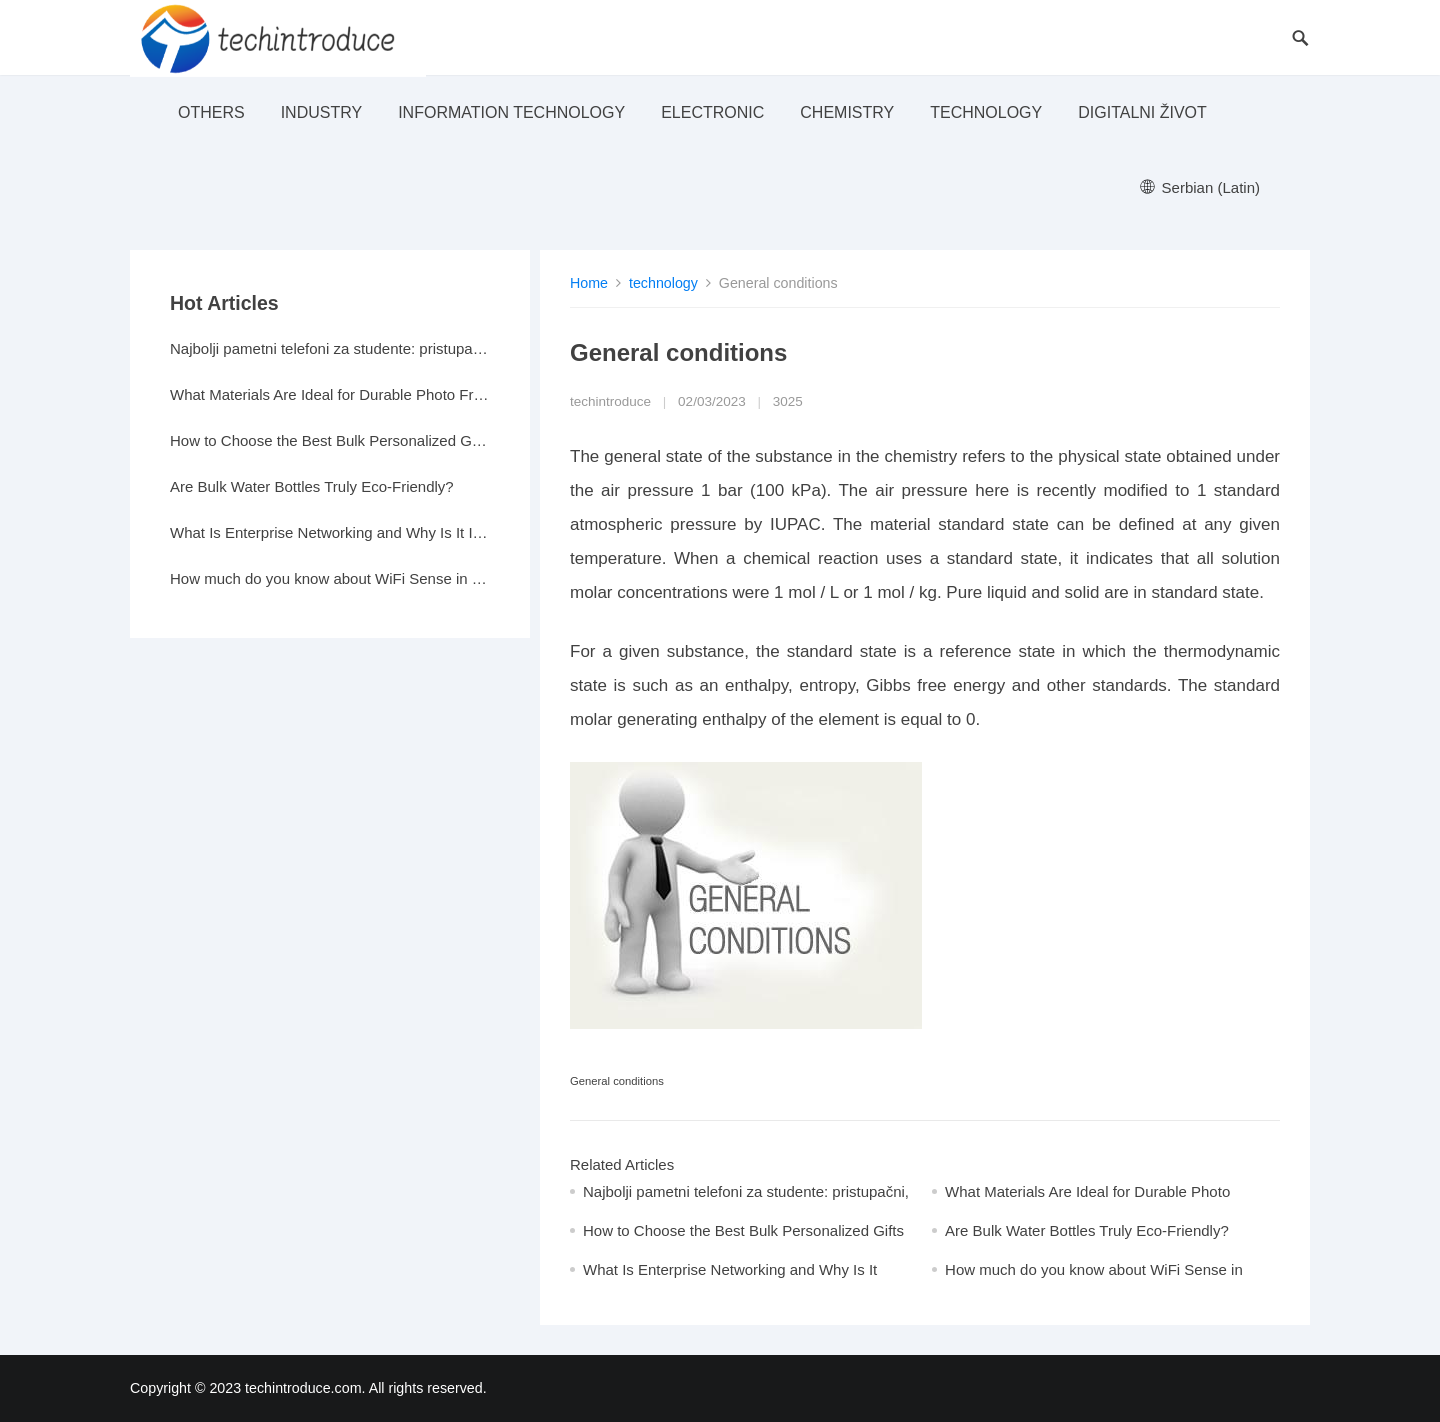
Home (589, 283)
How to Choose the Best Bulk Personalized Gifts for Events (330, 440)
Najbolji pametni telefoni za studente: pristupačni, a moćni (330, 348)
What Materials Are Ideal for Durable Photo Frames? (330, 394)
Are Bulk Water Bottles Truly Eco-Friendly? (1087, 1230)
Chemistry (847, 112)
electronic (712, 112)
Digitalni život (1142, 112)
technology (986, 112)
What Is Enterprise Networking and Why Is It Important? (330, 532)
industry (322, 112)
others (211, 112)
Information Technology (511, 112)
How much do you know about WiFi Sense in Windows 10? (330, 578)
